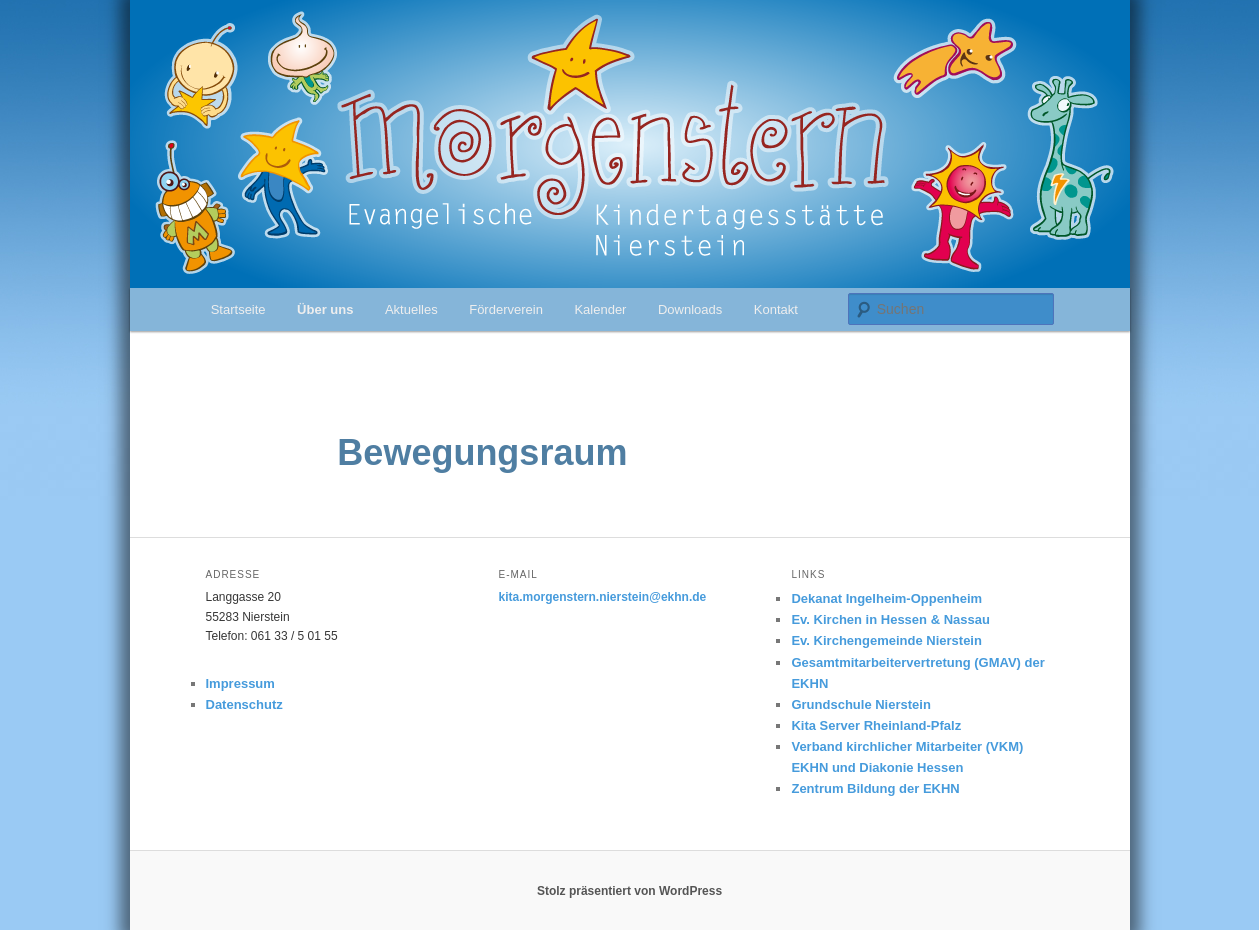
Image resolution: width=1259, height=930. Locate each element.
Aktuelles (411, 309)
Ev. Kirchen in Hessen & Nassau (890, 619)
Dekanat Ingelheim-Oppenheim (886, 598)
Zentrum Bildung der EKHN (875, 788)
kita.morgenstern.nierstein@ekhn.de (602, 597)
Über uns (325, 309)
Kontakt (776, 309)
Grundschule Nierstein (860, 704)
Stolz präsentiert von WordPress (629, 891)
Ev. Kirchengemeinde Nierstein (886, 640)
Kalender (600, 309)
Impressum (240, 683)
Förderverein (506, 309)
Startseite (238, 309)
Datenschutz (244, 704)
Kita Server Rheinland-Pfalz (876, 725)
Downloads (690, 309)
